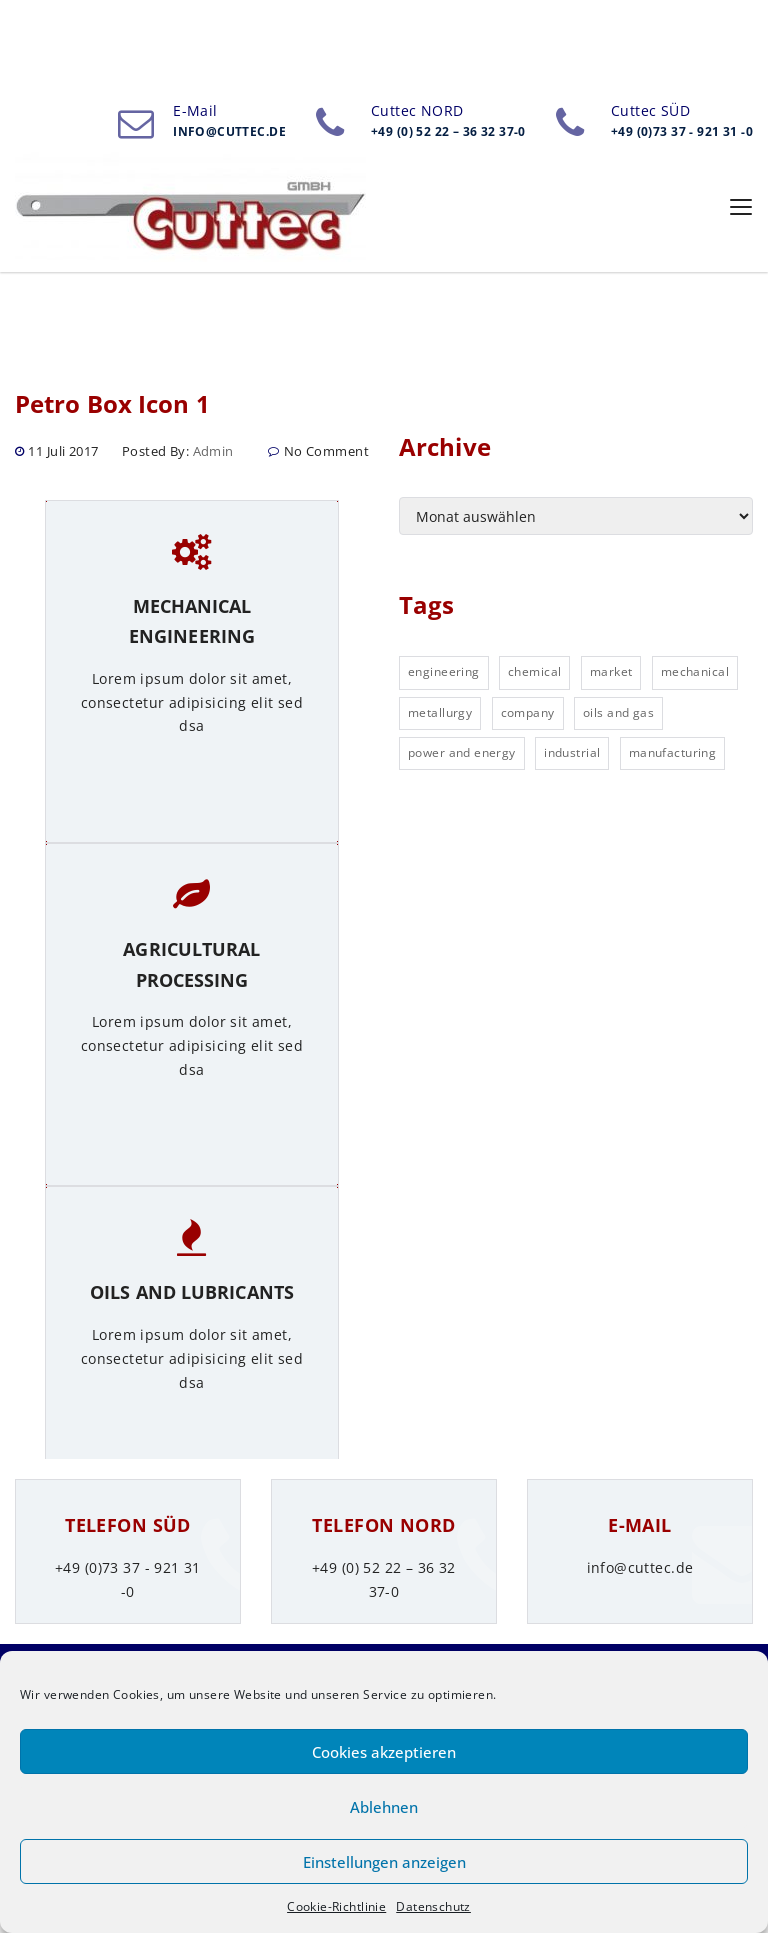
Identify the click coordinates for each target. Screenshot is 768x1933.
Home (42, 96)
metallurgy (440, 712)
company (528, 712)
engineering (444, 671)
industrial (572, 752)
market (611, 671)
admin (213, 451)
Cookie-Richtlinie (336, 1906)
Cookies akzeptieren (384, 1752)
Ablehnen (384, 1807)
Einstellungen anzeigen (384, 1862)
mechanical (695, 671)
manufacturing (672, 752)
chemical (534, 671)
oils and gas (618, 712)
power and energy (462, 752)
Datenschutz (433, 1906)
